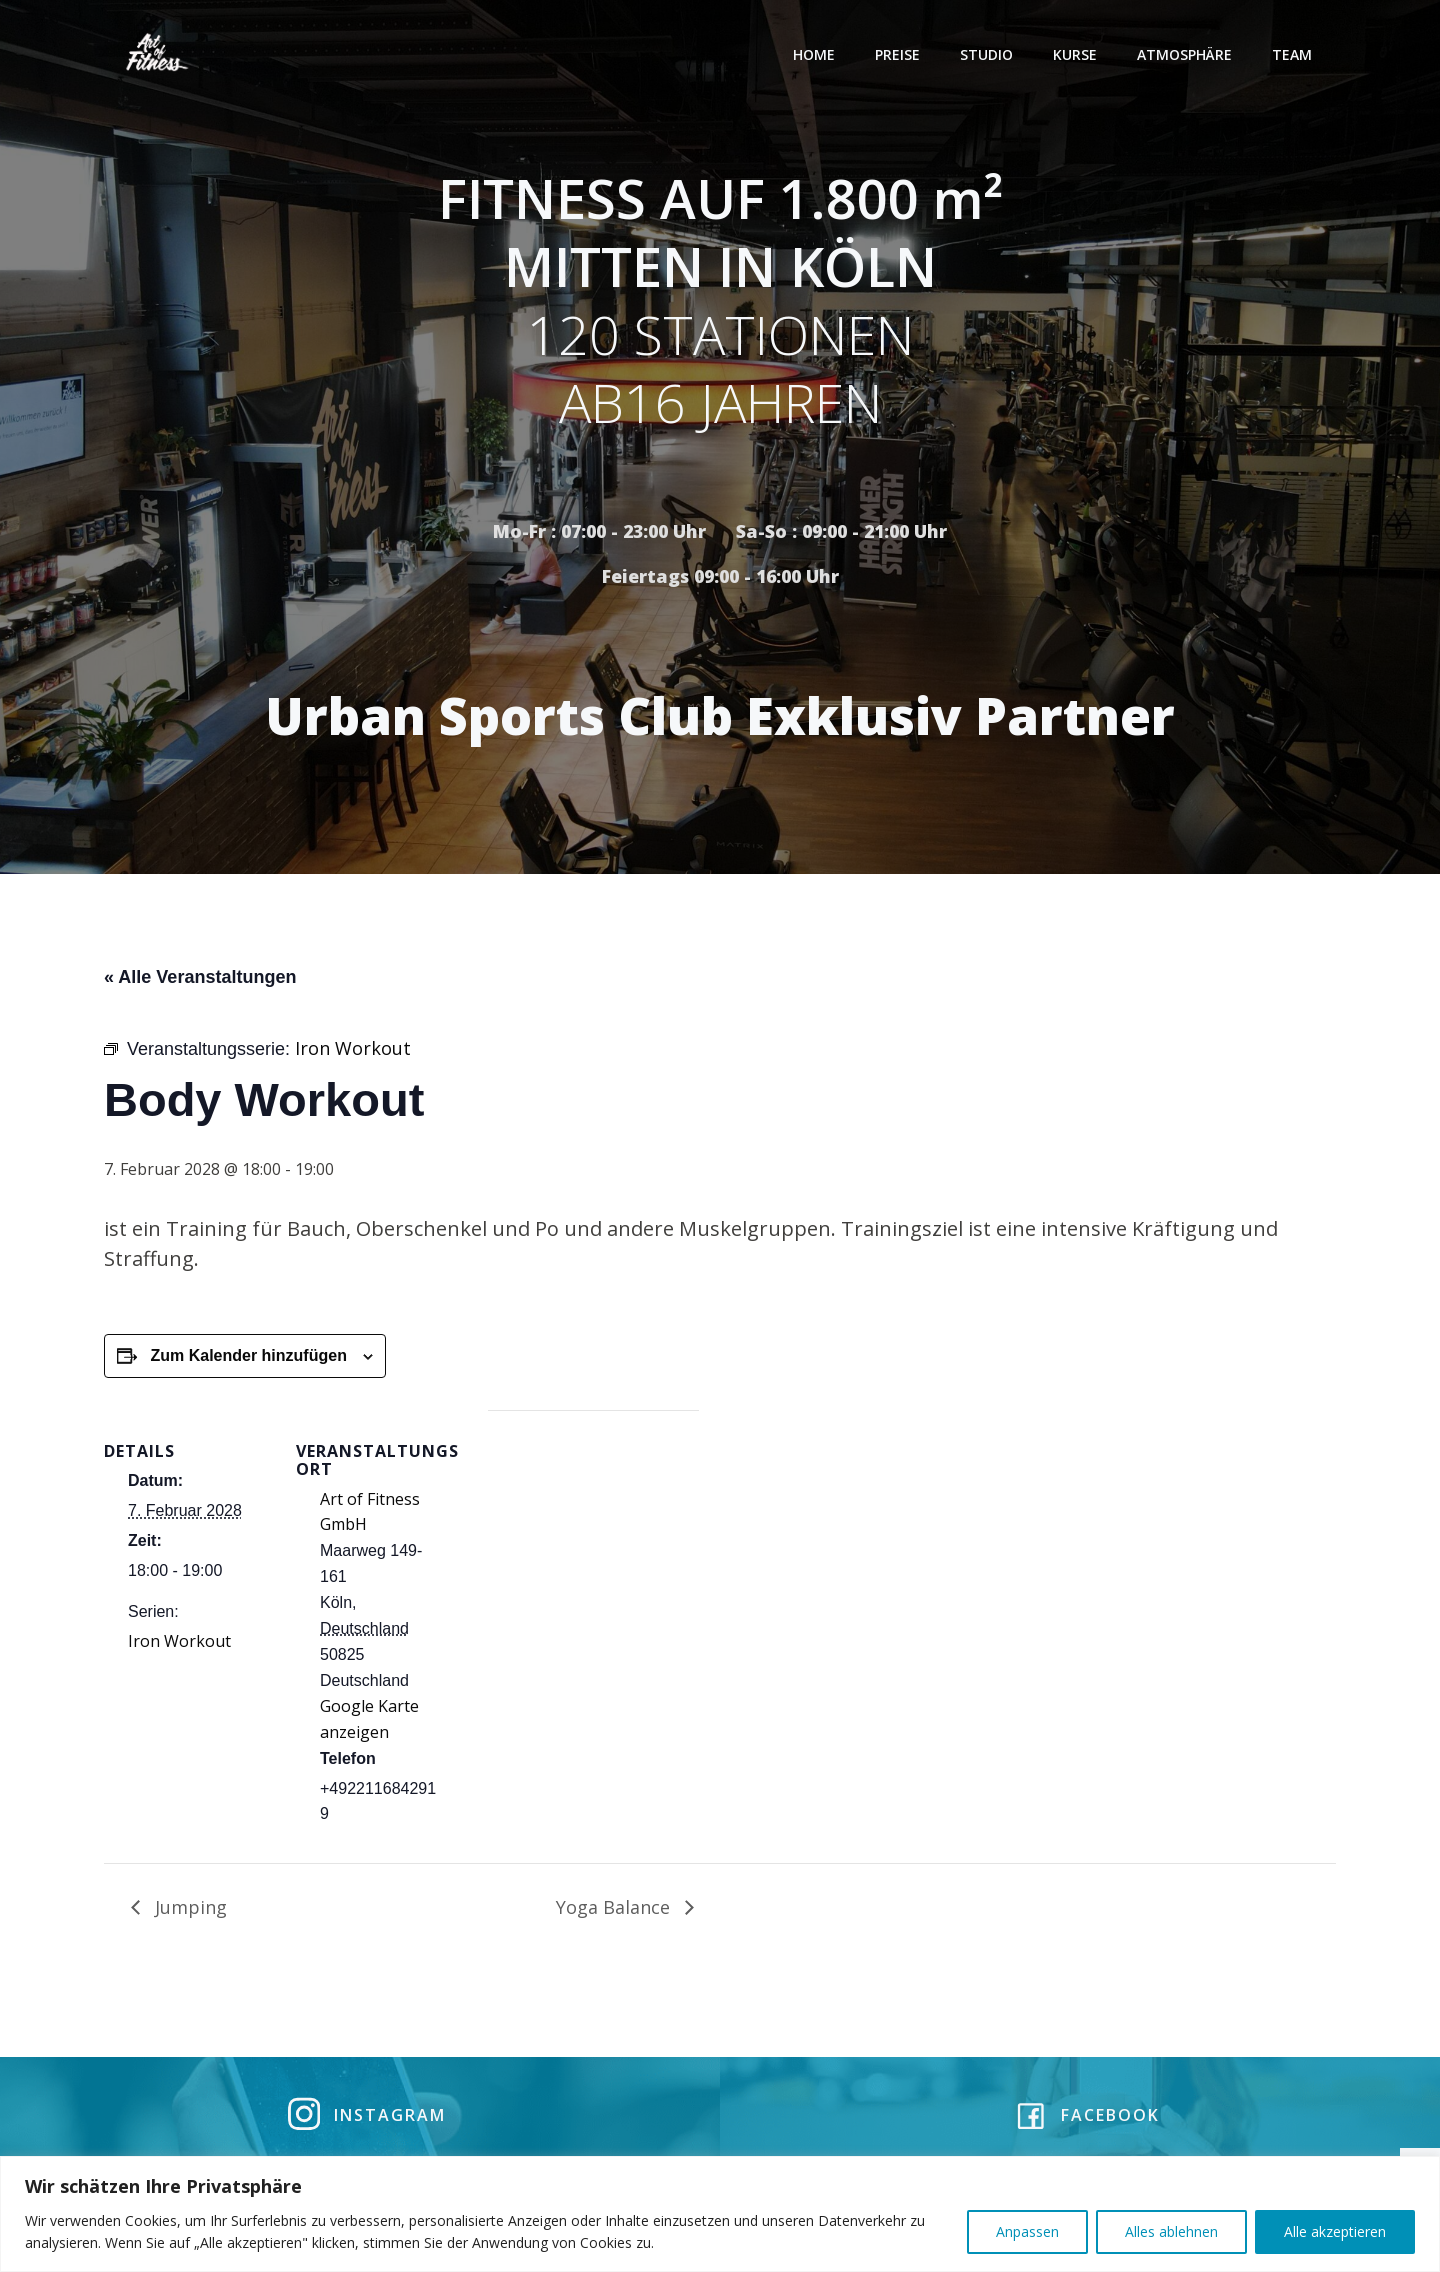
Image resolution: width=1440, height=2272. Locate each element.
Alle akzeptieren (1335, 2231)
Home (818, 54)
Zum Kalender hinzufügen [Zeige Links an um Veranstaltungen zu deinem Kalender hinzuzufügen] (248, 1363)
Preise (901, 54)
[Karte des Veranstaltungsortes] (593, 1556)
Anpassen (1027, 2231)
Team (1296, 54)
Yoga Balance (615, 1914)
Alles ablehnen (1171, 2231)
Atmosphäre (1188, 54)
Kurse (1079, 54)
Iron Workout (179, 1649)
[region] (720, 2214)
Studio (990, 54)
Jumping (188, 1914)
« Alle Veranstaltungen (200, 984)
